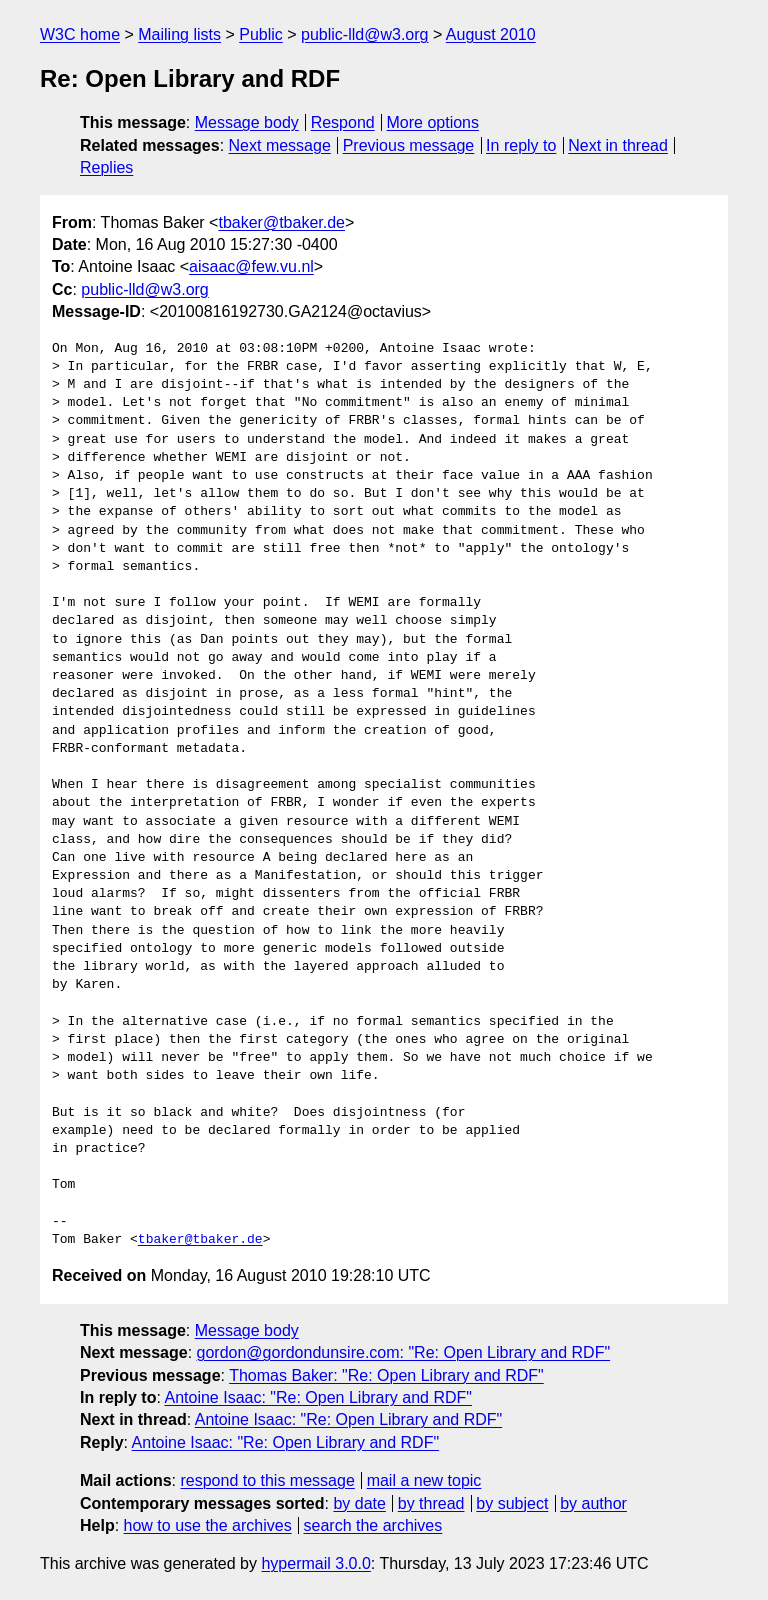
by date (359, 1503)
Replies (106, 167)
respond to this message (267, 1480)
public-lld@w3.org (364, 34)
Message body (247, 122)
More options (433, 122)
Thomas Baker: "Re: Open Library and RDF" (386, 1375)
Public (261, 34)
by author (593, 1503)
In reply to (521, 145)
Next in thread (618, 145)
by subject (512, 1503)
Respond (343, 122)
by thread (431, 1503)
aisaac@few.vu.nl (251, 266)
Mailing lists (179, 34)
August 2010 (491, 34)
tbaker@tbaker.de (281, 222)
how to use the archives (208, 1525)
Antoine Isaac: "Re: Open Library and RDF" (318, 1397)
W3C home (80, 34)
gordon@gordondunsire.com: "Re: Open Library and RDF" (404, 1352)
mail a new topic (424, 1480)
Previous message (409, 145)
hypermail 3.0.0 (315, 1563)
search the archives (373, 1525)
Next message (280, 145)
